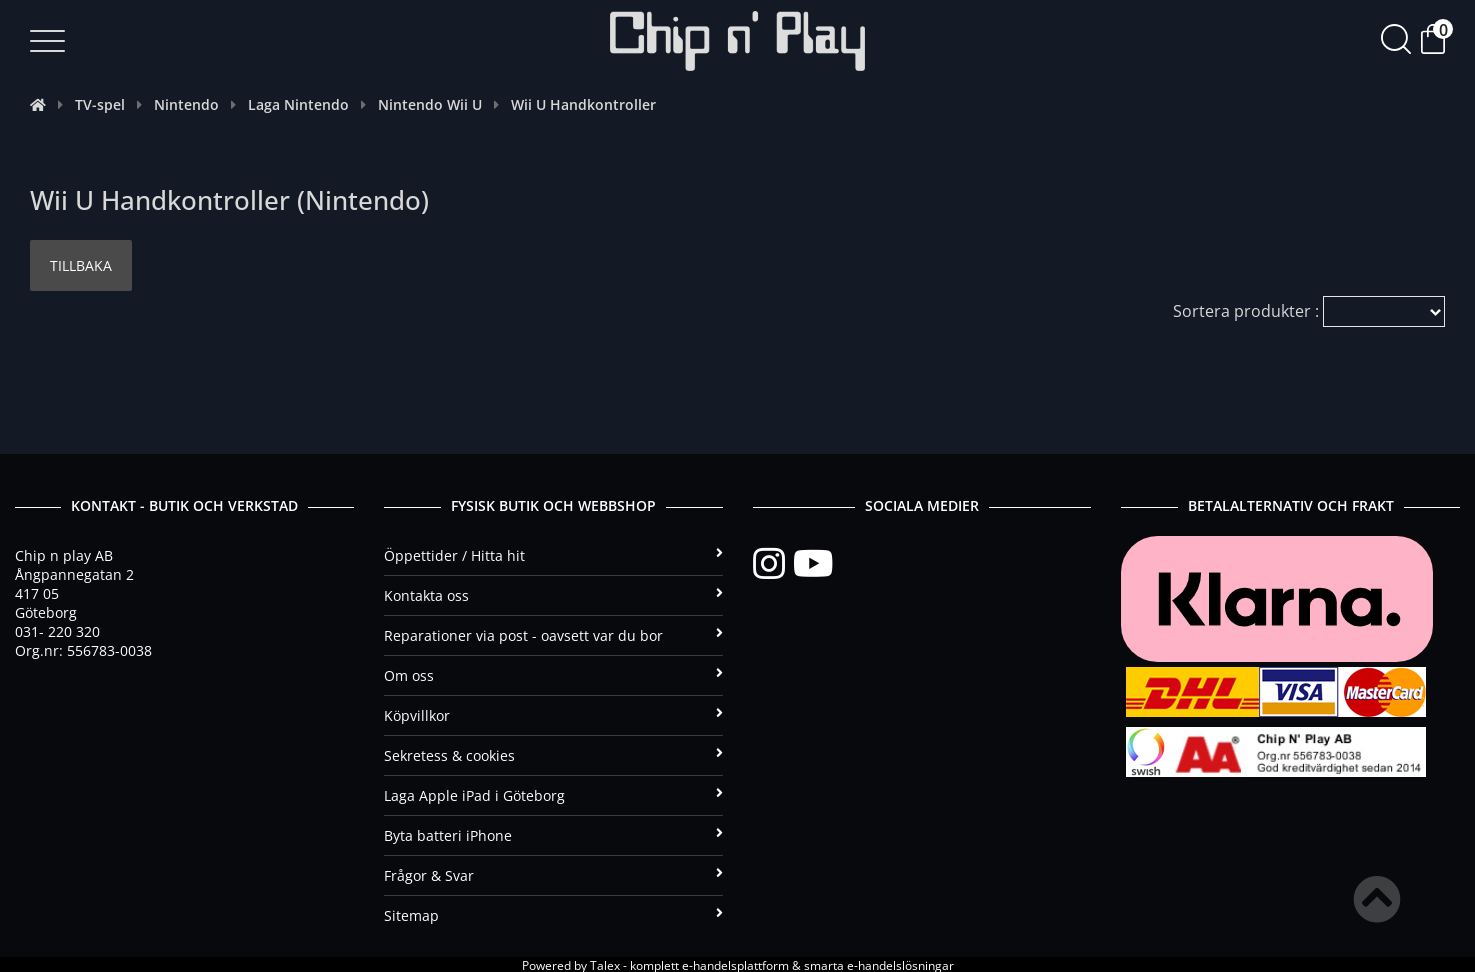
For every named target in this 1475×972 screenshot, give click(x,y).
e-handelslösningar (900, 963)
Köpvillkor (553, 713)
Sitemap (553, 913)
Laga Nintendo (298, 104)
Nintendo (186, 104)
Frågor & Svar (553, 873)
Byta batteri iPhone (553, 833)
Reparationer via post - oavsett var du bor (553, 633)
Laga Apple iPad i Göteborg (553, 793)
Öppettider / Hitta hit (553, 553)
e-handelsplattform (735, 963)
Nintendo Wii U (430, 104)
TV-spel (100, 104)
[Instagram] (773, 562)
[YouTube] (813, 562)
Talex (605, 963)
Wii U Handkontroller (583, 104)
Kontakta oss (553, 593)
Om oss (553, 673)
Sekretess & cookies (553, 753)
